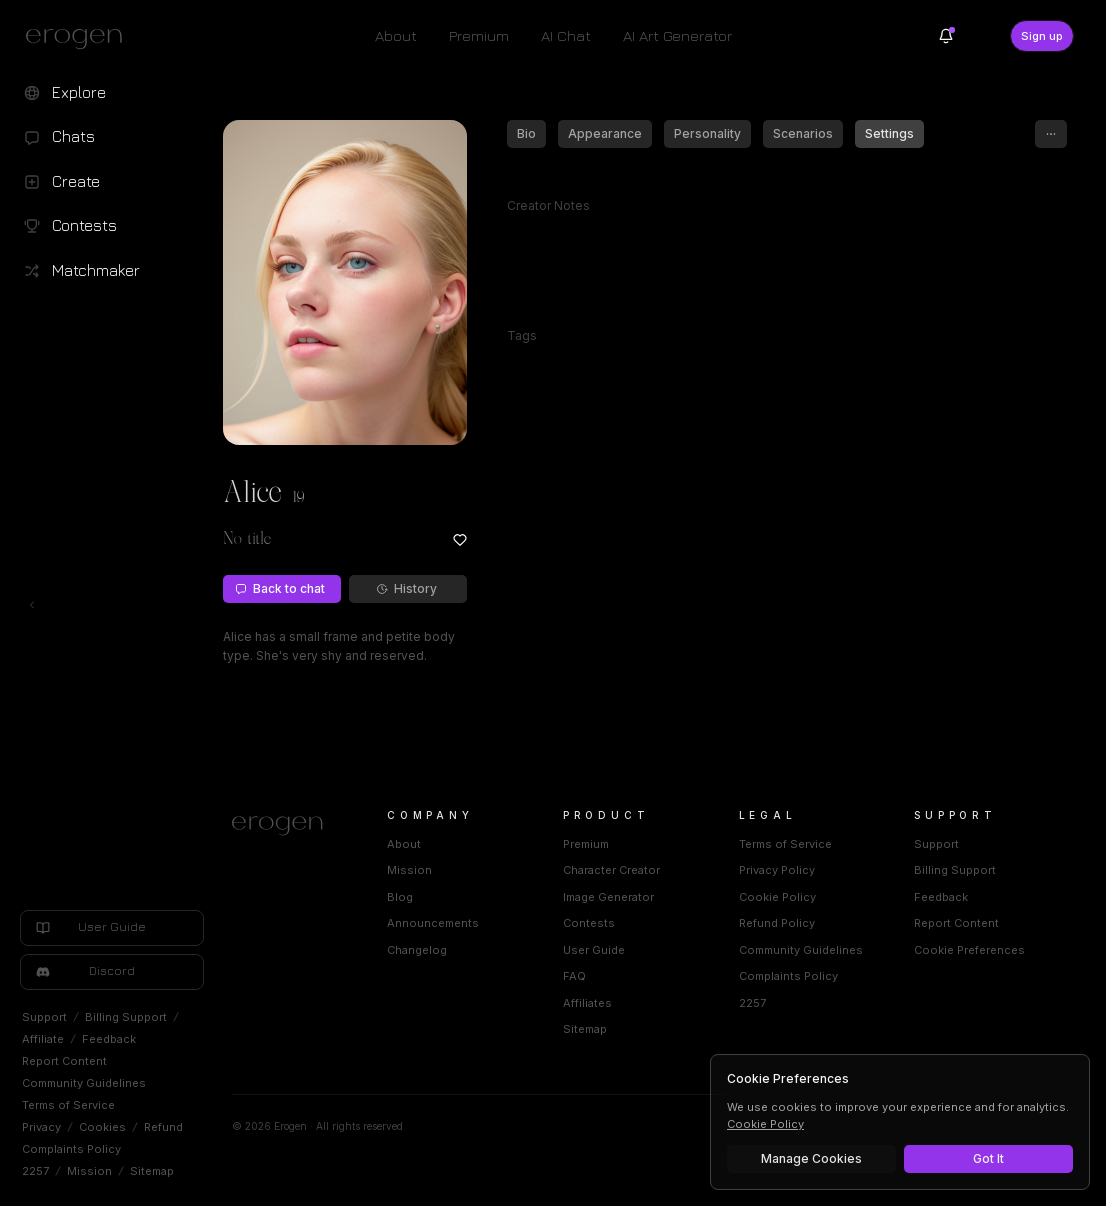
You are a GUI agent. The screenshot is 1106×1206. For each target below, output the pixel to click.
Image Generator (608, 897)
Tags (522, 335)
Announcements (433, 923)
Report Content (64, 1061)
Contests (589, 923)
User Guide (594, 950)
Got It (988, 1158)
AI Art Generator (677, 35)
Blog (400, 897)
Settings (889, 133)
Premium (479, 35)
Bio (526, 133)
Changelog (417, 950)
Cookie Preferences (969, 950)
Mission (89, 1171)
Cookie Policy (777, 897)
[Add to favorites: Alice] (460, 540)
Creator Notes (548, 205)
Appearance (605, 133)
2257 (35, 1171)
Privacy (41, 1127)
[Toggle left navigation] (32, 605)
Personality (707, 133)
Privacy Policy (777, 870)
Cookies (102, 1127)
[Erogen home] (79, 38)
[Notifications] (946, 36)
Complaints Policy (71, 1149)
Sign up (1042, 36)
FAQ (574, 976)
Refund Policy (777, 923)
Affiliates (587, 1003)
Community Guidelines (84, 1083)
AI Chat (566, 35)
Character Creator (611, 870)
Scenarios (803, 133)
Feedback (109, 1039)
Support (44, 1017)
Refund (163, 1127)
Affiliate (43, 1039)
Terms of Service (68, 1105)
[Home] (285, 826)
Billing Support (126, 1017)
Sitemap (152, 1171)
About (396, 35)
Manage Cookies (811, 1158)
